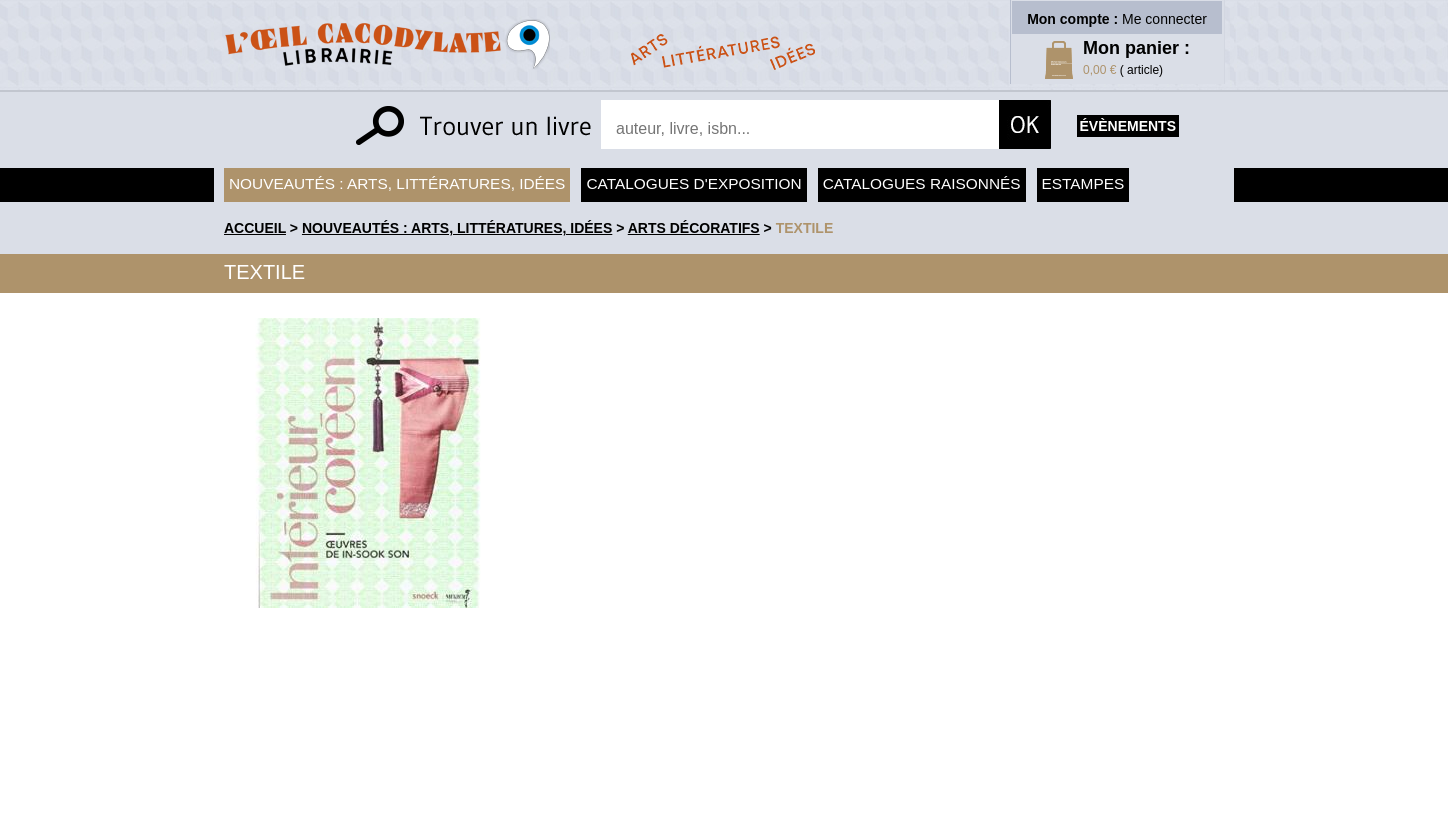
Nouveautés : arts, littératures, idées (397, 183)
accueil (255, 228)
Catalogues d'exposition (693, 183)
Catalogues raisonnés (922, 183)
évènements (1128, 126)
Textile (805, 228)
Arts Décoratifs (694, 228)
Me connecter (1164, 19)
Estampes (1083, 183)
